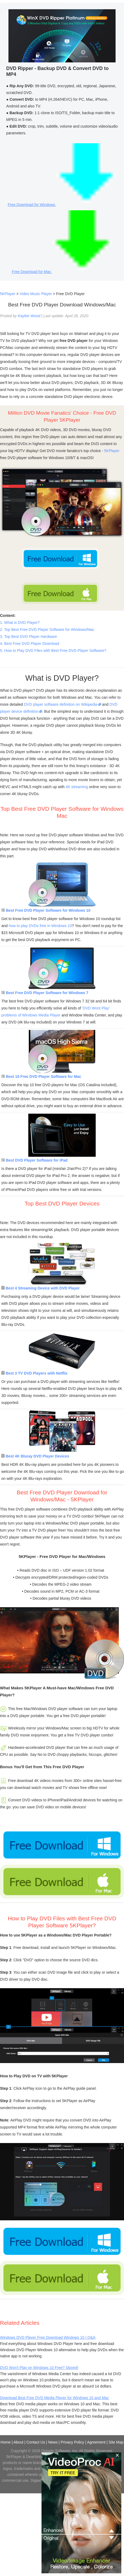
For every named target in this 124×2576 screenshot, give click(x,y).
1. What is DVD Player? (20, 622)
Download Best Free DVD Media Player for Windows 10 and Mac (54, 2398)
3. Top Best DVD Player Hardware (28, 636)
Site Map (116, 2442)
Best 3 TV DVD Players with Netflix (34, 1373)
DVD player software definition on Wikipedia (62, 704)
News (53, 2442)
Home (6, 2442)
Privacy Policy (72, 2442)
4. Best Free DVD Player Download (29, 643)
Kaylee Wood (29, 316)
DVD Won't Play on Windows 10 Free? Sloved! (39, 2367)
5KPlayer (7, 294)
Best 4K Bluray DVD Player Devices (35, 1456)
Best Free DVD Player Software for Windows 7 (44, 993)
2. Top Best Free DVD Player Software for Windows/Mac (47, 629)
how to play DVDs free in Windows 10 (40, 926)
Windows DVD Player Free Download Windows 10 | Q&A (47, 2337)
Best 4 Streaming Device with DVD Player (40, 1288)
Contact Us (35, 2442)
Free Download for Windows (62, 204)
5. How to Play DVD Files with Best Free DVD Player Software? (53, 650)
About (18, 2442)
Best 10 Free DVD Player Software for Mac (41, 1076)
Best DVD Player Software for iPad (34, 1160)
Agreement (96, 2442)
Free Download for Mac (62, 272)
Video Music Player (36, 294)
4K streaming (77, 787)
